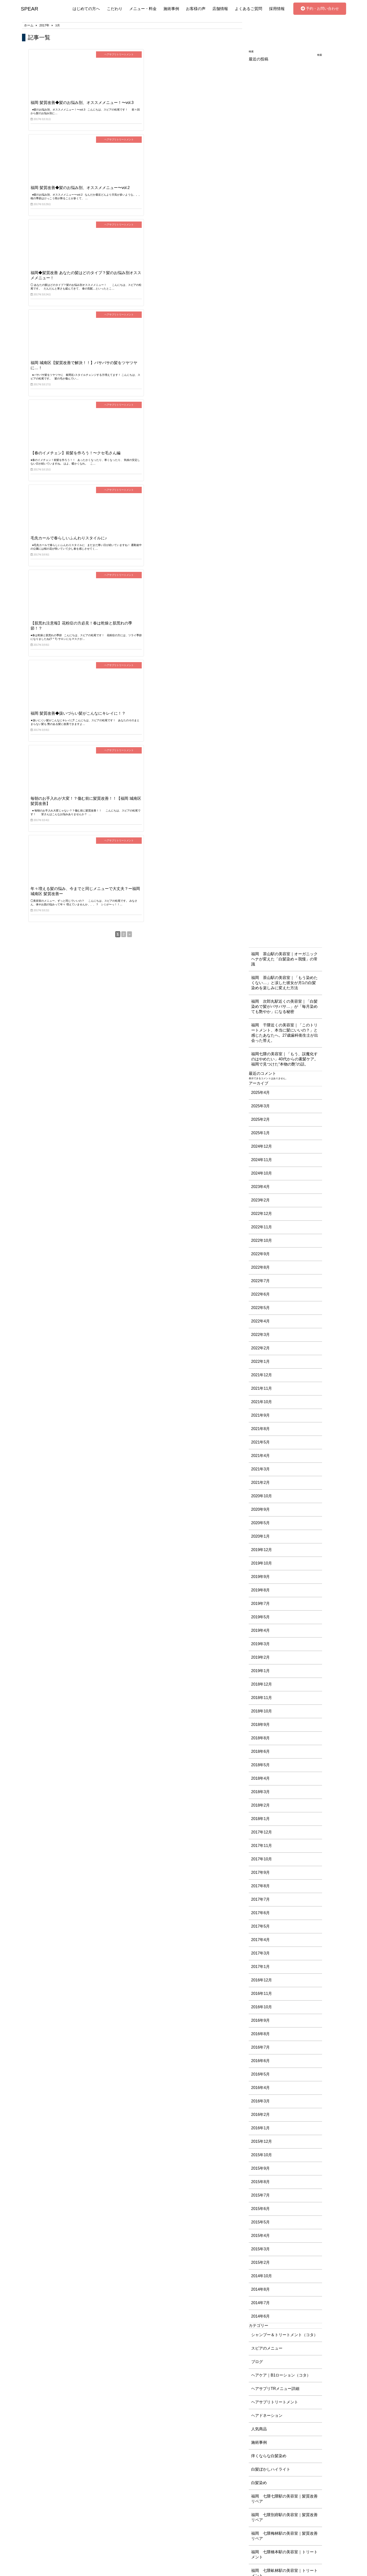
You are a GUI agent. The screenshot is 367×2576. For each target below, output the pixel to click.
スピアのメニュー (266, 1877)
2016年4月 (260, 1617)
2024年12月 (261, 675)
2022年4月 (260, 850)
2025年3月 (260, 635)
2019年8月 (260, 1119)
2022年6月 (260, 823)
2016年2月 (260, 1644)
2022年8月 (260, 796)
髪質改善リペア (265, 2324)
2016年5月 (260, 1603)
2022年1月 (260, 890)
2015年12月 (261, 1670)
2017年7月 (260, 1428)
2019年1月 (260, 1200)
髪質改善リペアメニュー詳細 (276, 2337)
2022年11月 (261, 756)
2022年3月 (260, 864)
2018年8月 (260, 1267)
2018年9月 (260, 1254)
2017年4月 (260, 1469)
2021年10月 (261, 931)
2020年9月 (260, 1038)
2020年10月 (261, 1025)
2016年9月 (260, 1549)
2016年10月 (261, 1536)
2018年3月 (260, 1321)
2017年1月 (260, 1496)
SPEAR (123, 2463)
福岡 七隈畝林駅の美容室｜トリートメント (284, 2102)
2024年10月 (261, 702)
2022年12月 (261, 743)
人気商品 (259, 1958)
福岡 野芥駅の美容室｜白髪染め (280, 2233)
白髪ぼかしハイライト (270, 1998)
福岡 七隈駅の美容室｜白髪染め (280, 2192)
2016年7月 (260, 1576)
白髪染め (259, 2012)
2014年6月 (260, 1845)
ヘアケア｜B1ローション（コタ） (281, 1904)
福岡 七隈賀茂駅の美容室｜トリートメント (284, 2158)
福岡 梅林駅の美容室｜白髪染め (280, 2206)
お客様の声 (195, 9)
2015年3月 (260, 1778)
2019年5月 (260, 1146)
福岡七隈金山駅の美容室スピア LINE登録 (285, 2281)
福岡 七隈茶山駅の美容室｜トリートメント (284, 2120)
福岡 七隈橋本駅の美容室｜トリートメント (284, 2083)
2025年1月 (260, 662)
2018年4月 (260, 1307)
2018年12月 (261, 1213)
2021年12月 (261, 904)
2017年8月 (260, 1415)
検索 (251, 51)
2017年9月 (260, 1401)
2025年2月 (260, 648)
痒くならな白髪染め (268, 1985)
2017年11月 (261, 1375)
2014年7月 (260, 1832)
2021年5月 (260, 971)
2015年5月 (260, 1751)
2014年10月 (261, 1805)
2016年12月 (261, 1509)
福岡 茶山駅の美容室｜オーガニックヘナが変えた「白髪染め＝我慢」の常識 (284, 488)
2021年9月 (260, 944)
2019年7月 (260, 1133)
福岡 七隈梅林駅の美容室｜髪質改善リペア (284, 2065)
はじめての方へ (86, 9)
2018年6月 (260, 1280)
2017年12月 (261, 1361)
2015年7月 (260, 1724)
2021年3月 (260, 998)
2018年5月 (260, 1294)
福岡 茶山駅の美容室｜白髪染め (280, 2219)
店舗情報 (220, 9)
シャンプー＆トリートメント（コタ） (284, 1864)
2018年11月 (261, 1227)
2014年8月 (260, 1818)
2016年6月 (260, 1590)
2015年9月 (260, 1697)
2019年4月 (260, 1159)
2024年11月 (261, 689)
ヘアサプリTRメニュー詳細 (275, 1918)
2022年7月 (260, 810)
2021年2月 (260, 1012)
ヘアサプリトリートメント (274, 1931)
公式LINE (125, 2507)
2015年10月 (261, 1684)
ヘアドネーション (266, 1945)
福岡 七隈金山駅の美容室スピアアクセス (284, 2176)
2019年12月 (261, 1079)
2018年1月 (260, 1348)
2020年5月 (260, 1052)
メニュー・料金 (143, 9)
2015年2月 (260, 1791)
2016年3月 (260, 1630)
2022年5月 (260, 837)
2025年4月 (260, 622)
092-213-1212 (128, 2500)
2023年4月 (260, 716)
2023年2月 (260, 729)
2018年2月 (260, 1334)
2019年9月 (260, 1106)
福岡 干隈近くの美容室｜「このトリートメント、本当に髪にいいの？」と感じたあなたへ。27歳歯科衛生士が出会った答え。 (284, 562)
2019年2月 (260, 1186)
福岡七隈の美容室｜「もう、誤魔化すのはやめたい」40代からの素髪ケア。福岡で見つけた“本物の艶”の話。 (284, 588)
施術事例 (171, 9)
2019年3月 (260, 1173)
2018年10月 (261, 1240)
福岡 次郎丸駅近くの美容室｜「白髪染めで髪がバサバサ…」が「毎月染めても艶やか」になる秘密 (284, 535)
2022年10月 (261, 769)
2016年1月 (260, 1657)
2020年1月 (260, 1065)
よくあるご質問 (248, 9)
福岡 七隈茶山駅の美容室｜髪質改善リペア (284, 2139)
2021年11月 (261, 917)
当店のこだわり (183, 2387)
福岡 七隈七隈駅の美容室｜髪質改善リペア (284, 2027)
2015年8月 (260, 1711)
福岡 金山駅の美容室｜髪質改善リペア (284, 2262)
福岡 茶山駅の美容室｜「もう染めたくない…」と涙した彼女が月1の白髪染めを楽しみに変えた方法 (284, 512)
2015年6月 (260, 1738)
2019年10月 (261, 1092)
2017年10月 (261, 1388)
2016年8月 (260, 1563)
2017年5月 (260, 1455)
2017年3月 (260, 1482)
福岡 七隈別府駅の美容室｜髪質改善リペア (284, 2046)
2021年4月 (260, 985)
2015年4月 (260, 1765)
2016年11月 (261, 1523)
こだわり (114, 9)
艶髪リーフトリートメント (274, 2310)
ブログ (257, 1891)
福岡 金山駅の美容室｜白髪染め (280, 2246)
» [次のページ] (129, 463)
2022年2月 (260, 877)
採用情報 (277, 9)
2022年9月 (260, 783)
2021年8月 (260, 958)
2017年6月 (260, 1442)
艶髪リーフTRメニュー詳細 (275, 2297)
